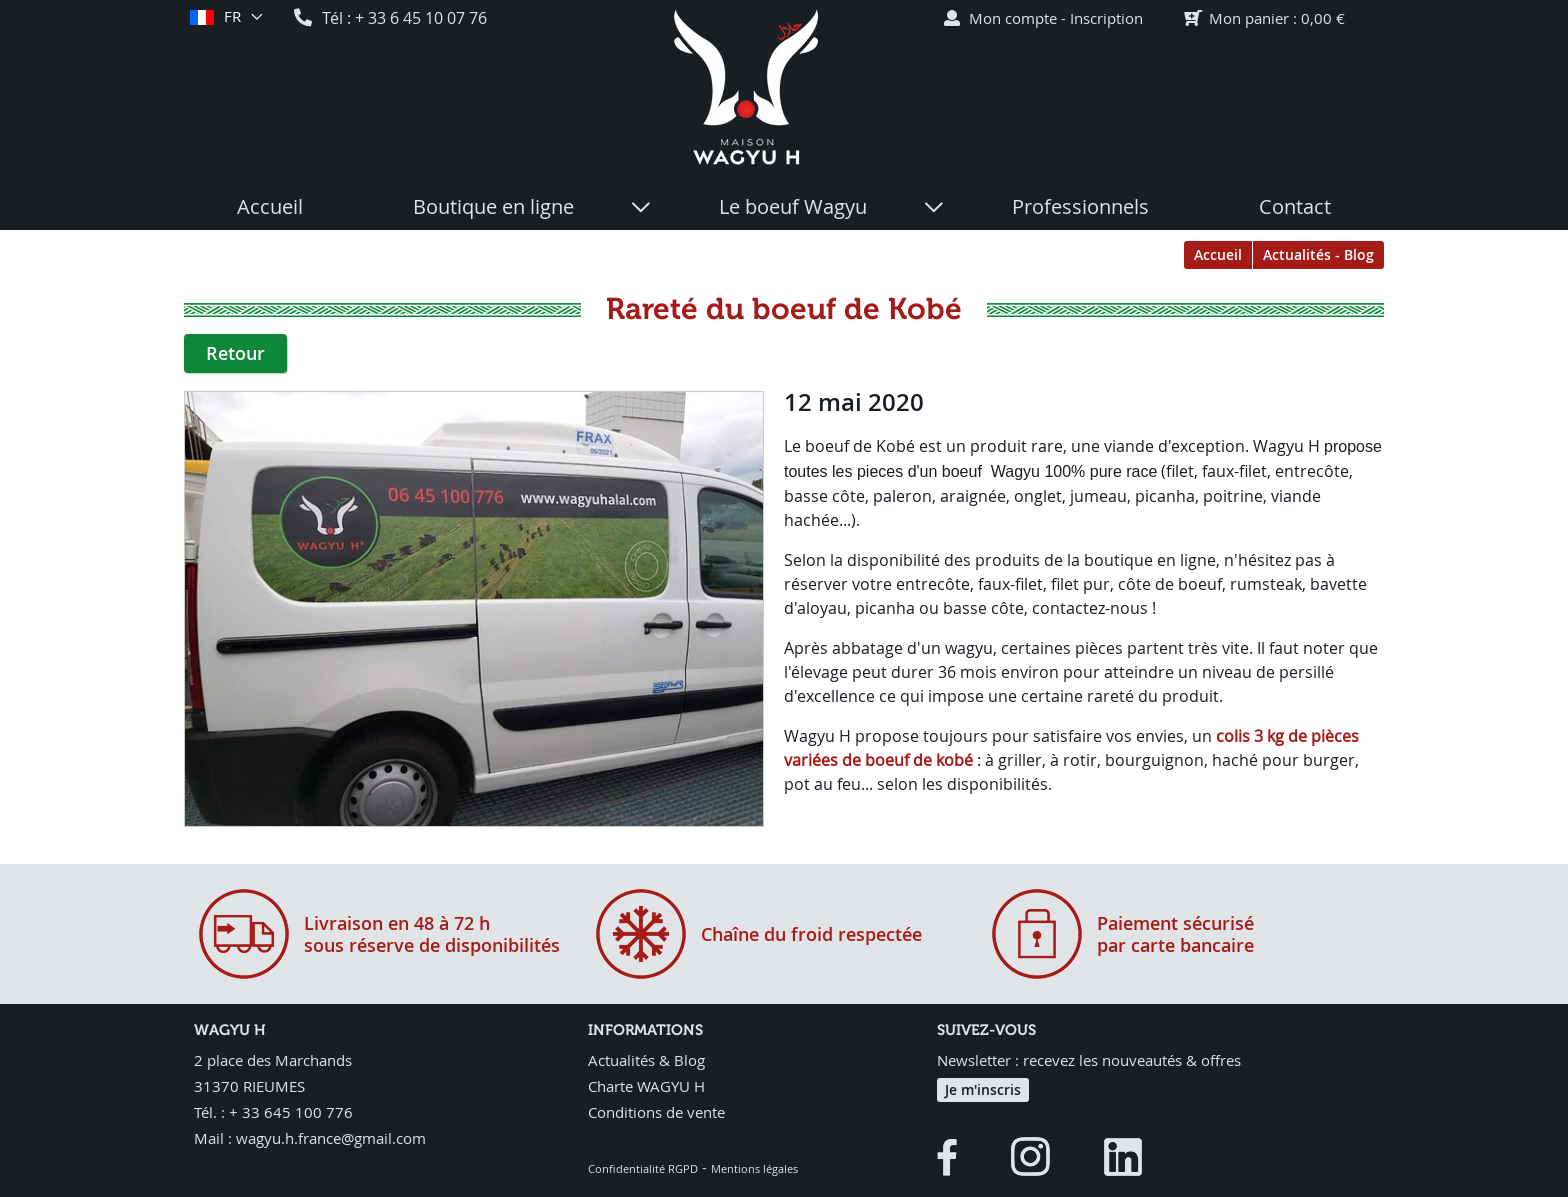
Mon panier (1249, 18)
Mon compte (1013, 18)
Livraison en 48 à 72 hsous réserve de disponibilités (432, 934)
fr (231, 17)
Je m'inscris (983, 1089)
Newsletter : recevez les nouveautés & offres (1089, 1060)
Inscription (1106, 18)
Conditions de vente (656, 1112)
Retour (235, 353)
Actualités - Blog (1318, 254)
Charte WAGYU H (646, 1086)
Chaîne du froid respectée (811, 934)
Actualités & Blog (646, 1060)
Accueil (1218, 254)
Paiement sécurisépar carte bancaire (1175, 934)
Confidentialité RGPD (643, 1168)
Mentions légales (754, 1168)
